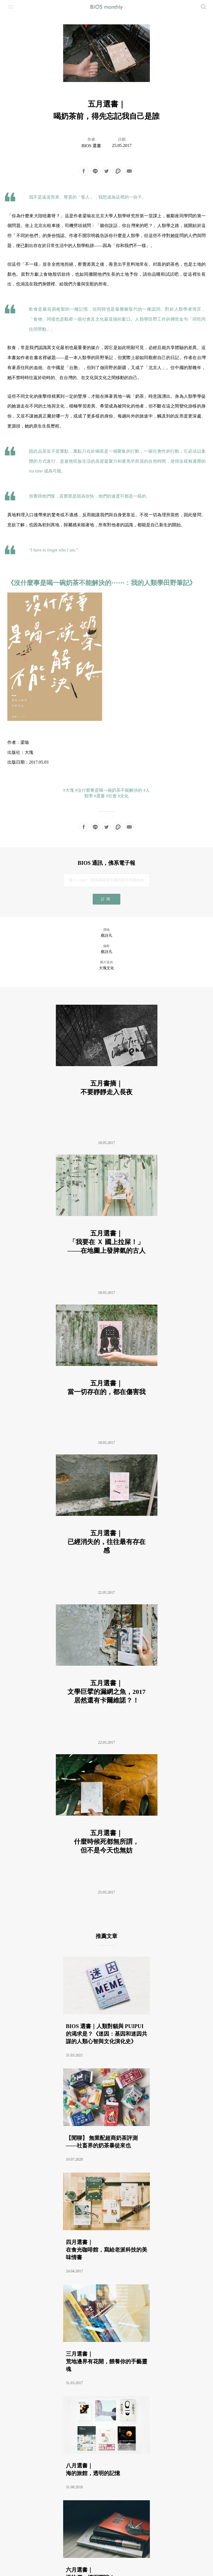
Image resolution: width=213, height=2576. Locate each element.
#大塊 (68, 790)
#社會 (111, 796)
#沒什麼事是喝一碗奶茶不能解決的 (108, 790)
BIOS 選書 (91, 145)
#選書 (99, 796)
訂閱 (106, 899)
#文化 (123, 796)
